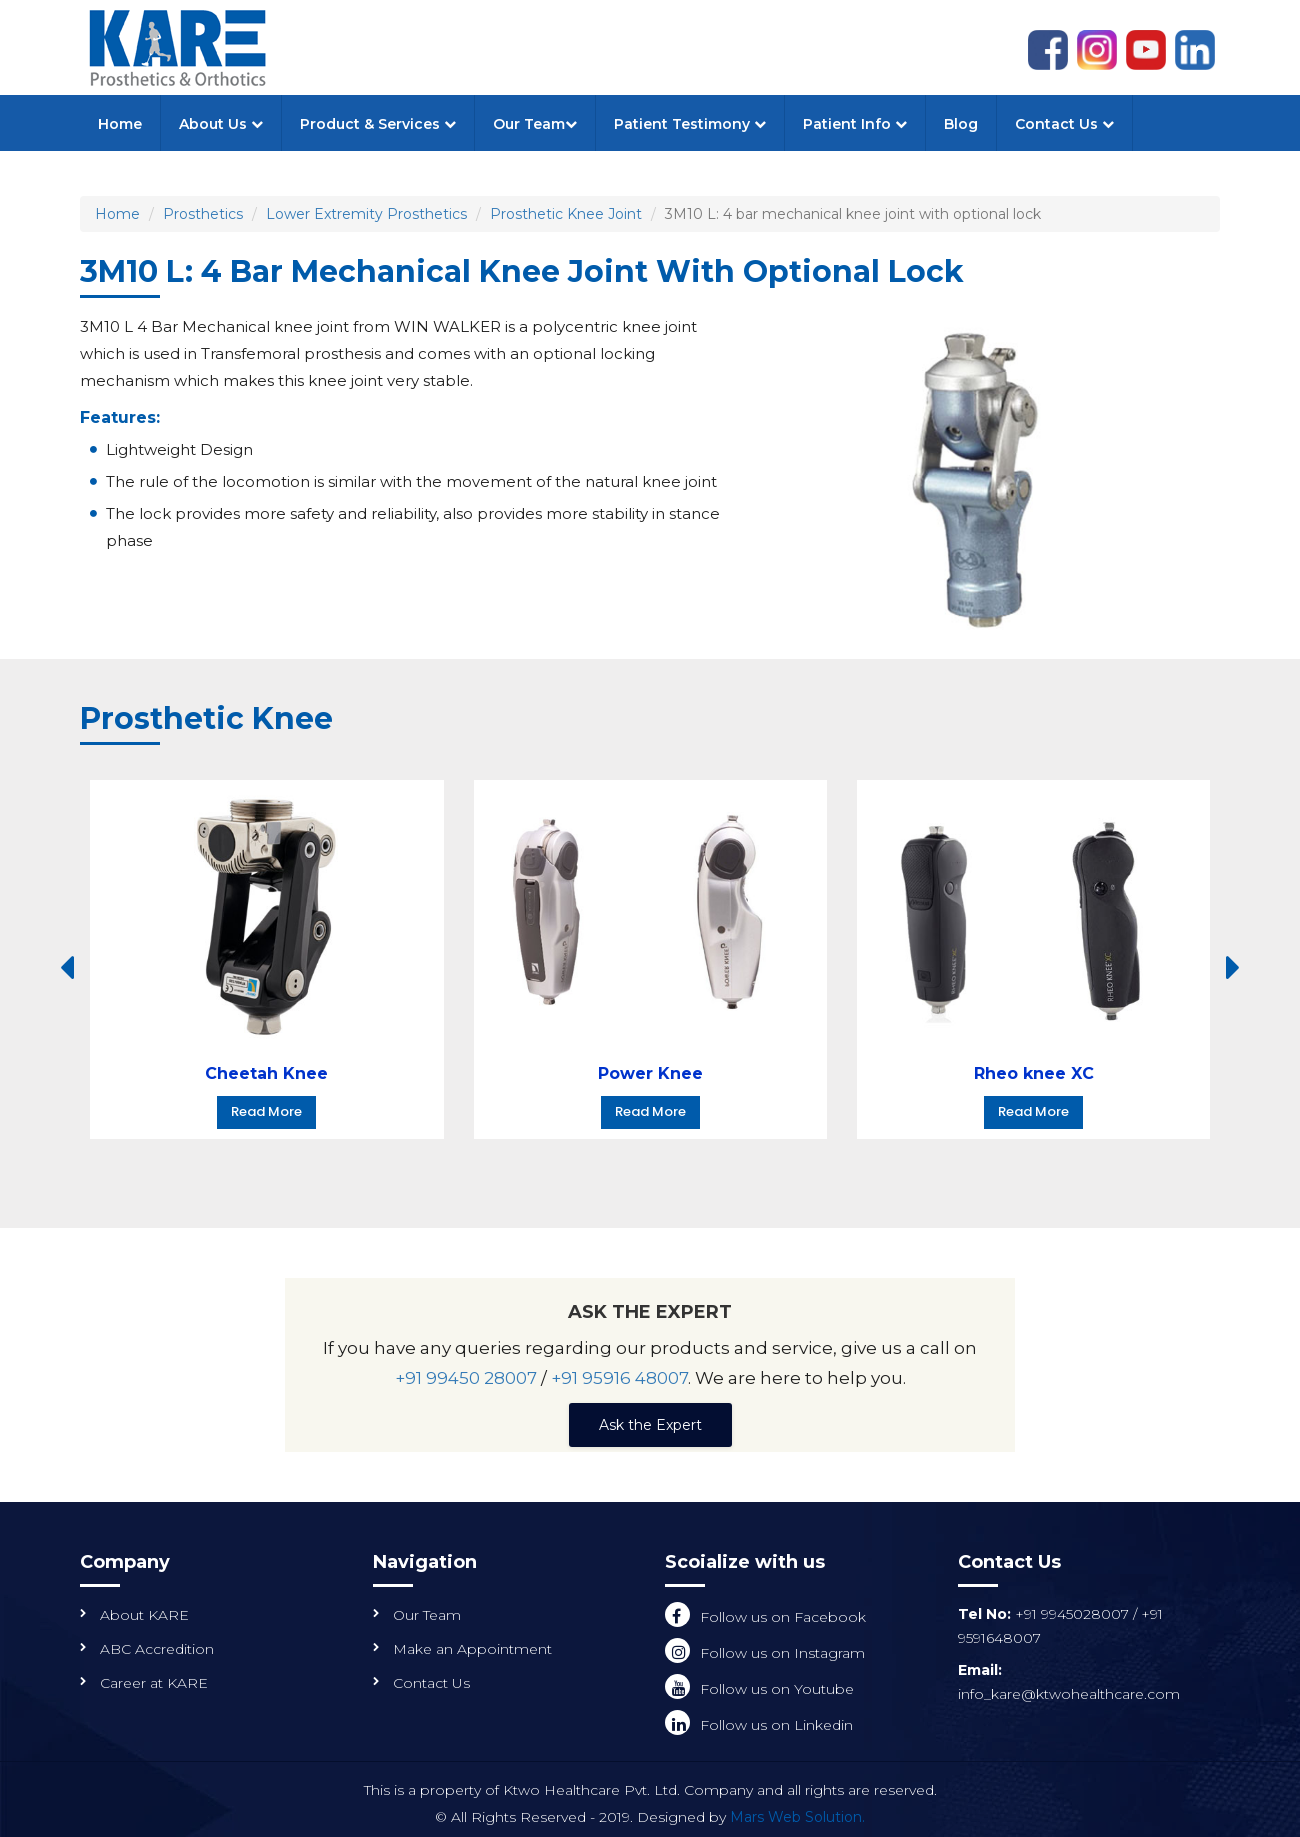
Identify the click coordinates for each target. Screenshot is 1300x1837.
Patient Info (855, 124)
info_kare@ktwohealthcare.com (1069, 1694)
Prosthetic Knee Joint (566, 214)
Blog (961, 124)
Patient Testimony (690, 124)
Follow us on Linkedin (776, 1725)
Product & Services (378, 124)
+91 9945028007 (1074, 1614)
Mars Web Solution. (797, 1817)
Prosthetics (203, 214)
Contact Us (1064, 124)
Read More (266, 1111)
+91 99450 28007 (466, 1378)
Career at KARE (154, 1683)
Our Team (535, 124)
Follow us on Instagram (782, 1653)
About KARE (144, 1615)
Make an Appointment (472, 1649)
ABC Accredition (157, 1649)
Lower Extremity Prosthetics (366, 214)
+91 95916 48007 (619, 1378)
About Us (221, 124)
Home (120, 124)
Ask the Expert (650, 1425)
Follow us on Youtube (777, 1689)
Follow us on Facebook (783, 1617)
